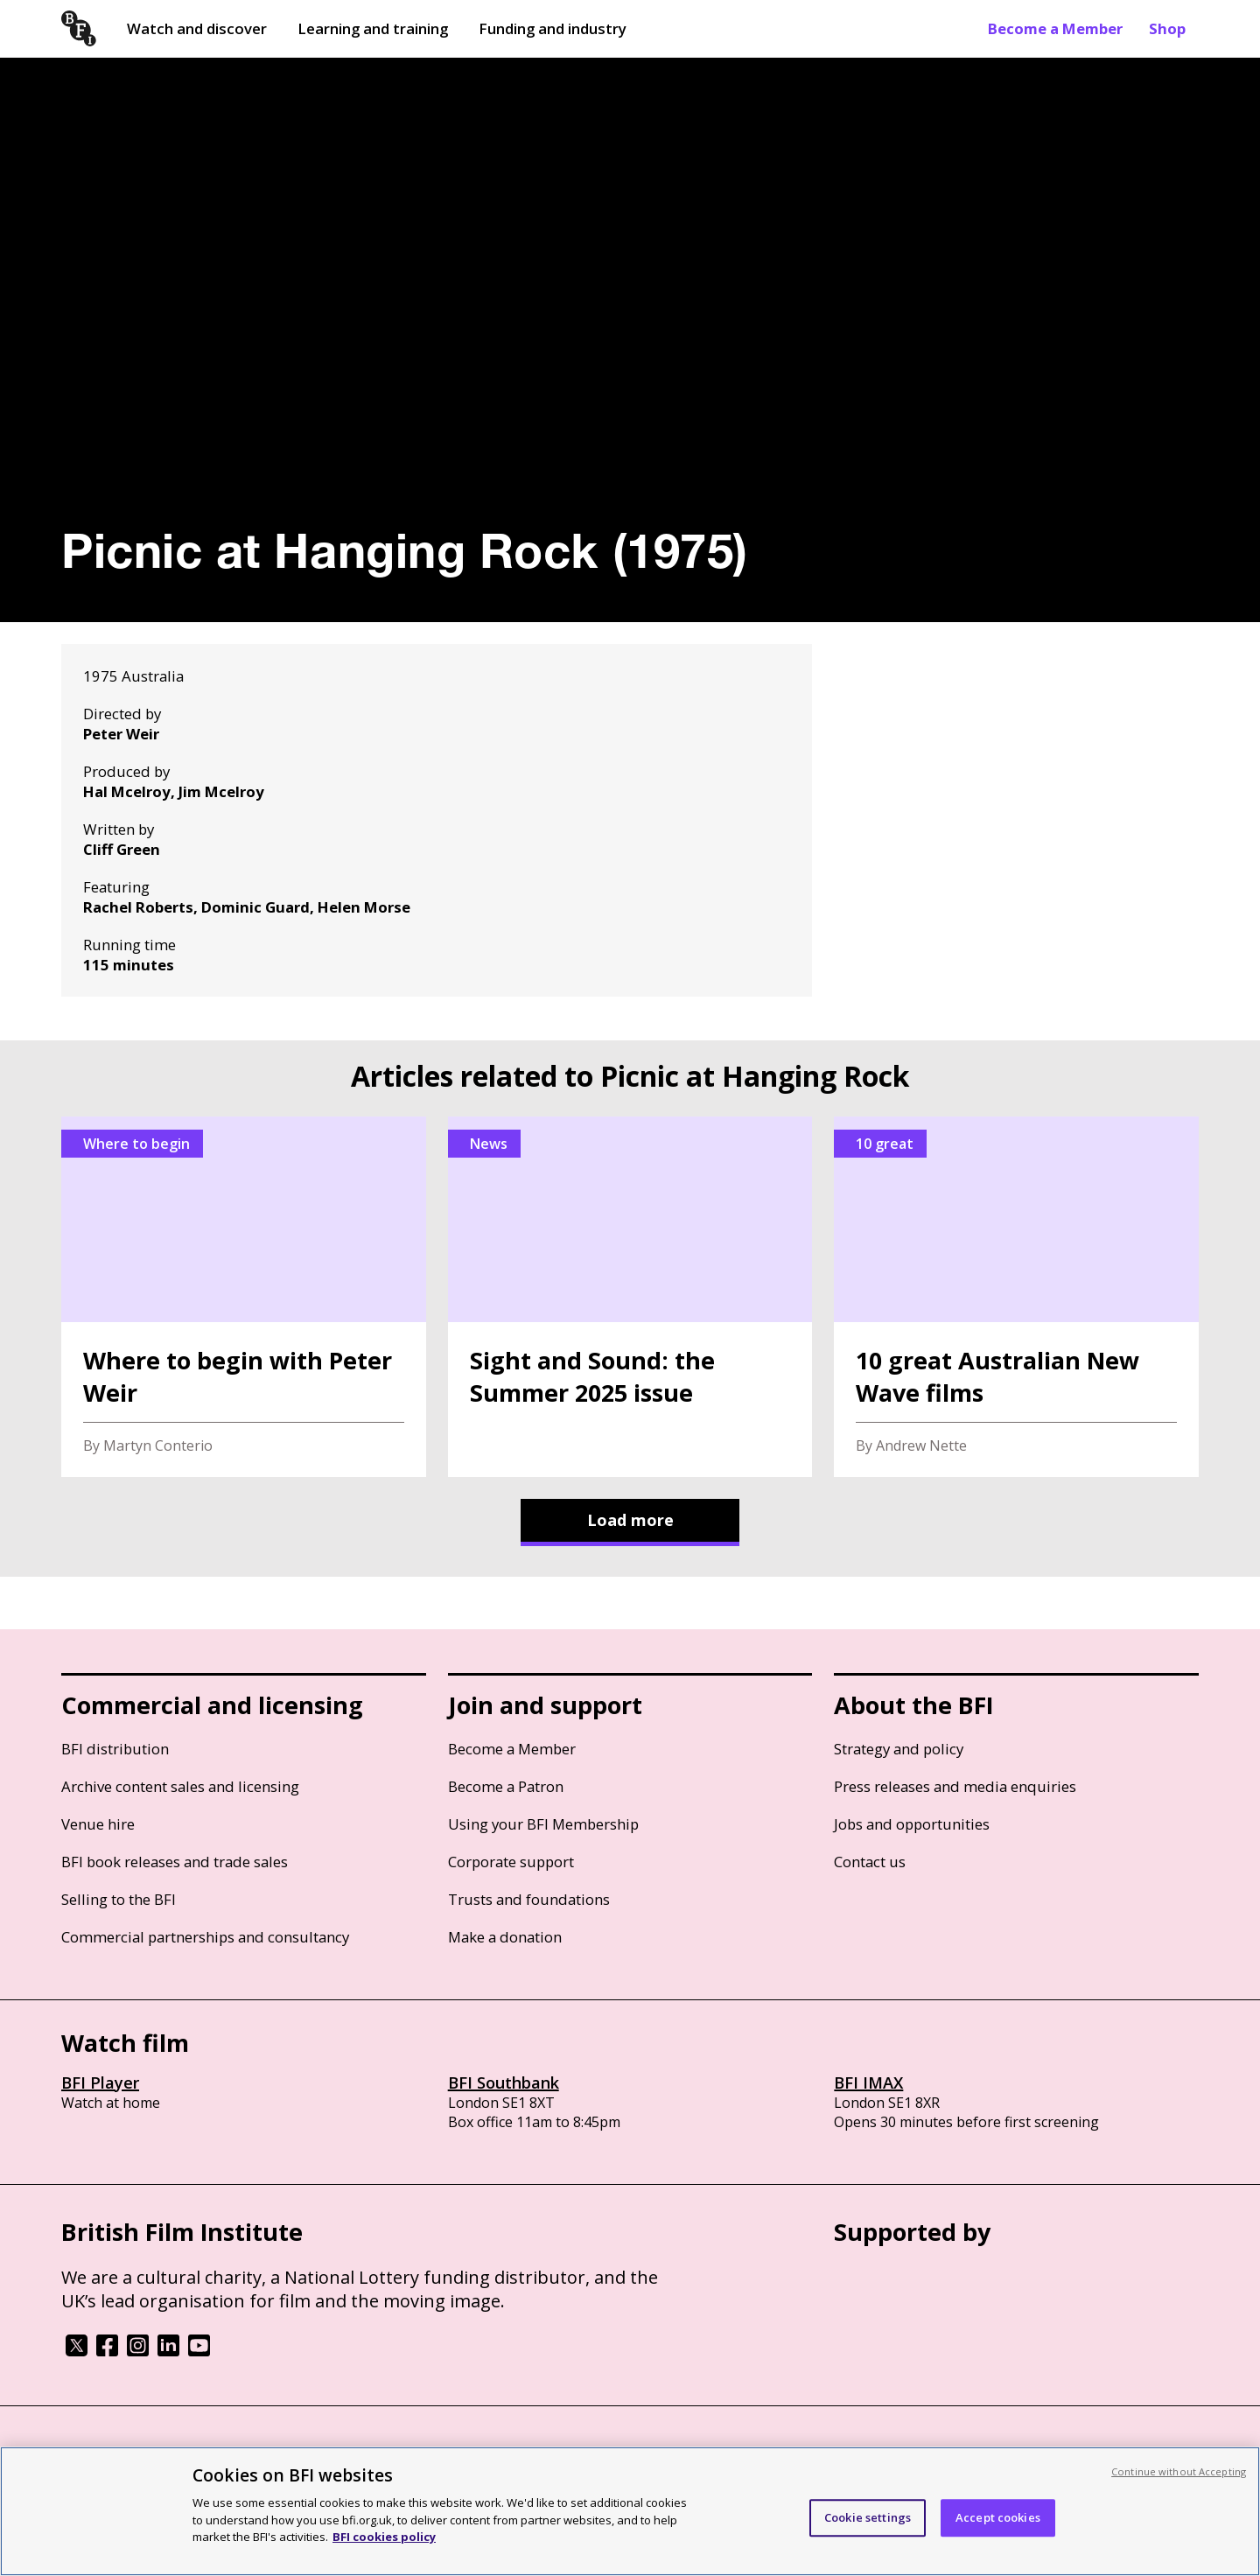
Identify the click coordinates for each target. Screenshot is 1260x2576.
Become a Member (1055, 28)
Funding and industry (552, 28)
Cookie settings (867, 2517)
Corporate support (511, 1862)
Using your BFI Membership (543, 1824)
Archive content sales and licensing (180, 1786)
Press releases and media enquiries (955, 1786)
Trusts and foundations (529, 1899)
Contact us (870, 1862)
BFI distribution (115, 1749)
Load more (630, 1519)
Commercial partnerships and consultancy (205, 1937)
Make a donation (505, 1937)
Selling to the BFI (118, 1899)
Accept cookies (998, 2517)
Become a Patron (506, 1786)
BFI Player (100, 2082)
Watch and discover (197, 28)
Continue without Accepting (1178, 2471)
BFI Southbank (503, 2082)
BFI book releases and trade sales (174, 1862)
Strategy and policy (898, 1749)
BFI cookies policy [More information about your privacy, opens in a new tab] (384, 2536)
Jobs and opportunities (912, 1824)
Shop (1167, 28)
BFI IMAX (868, 2082)
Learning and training (373, 28)
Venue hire (98, 1824)
